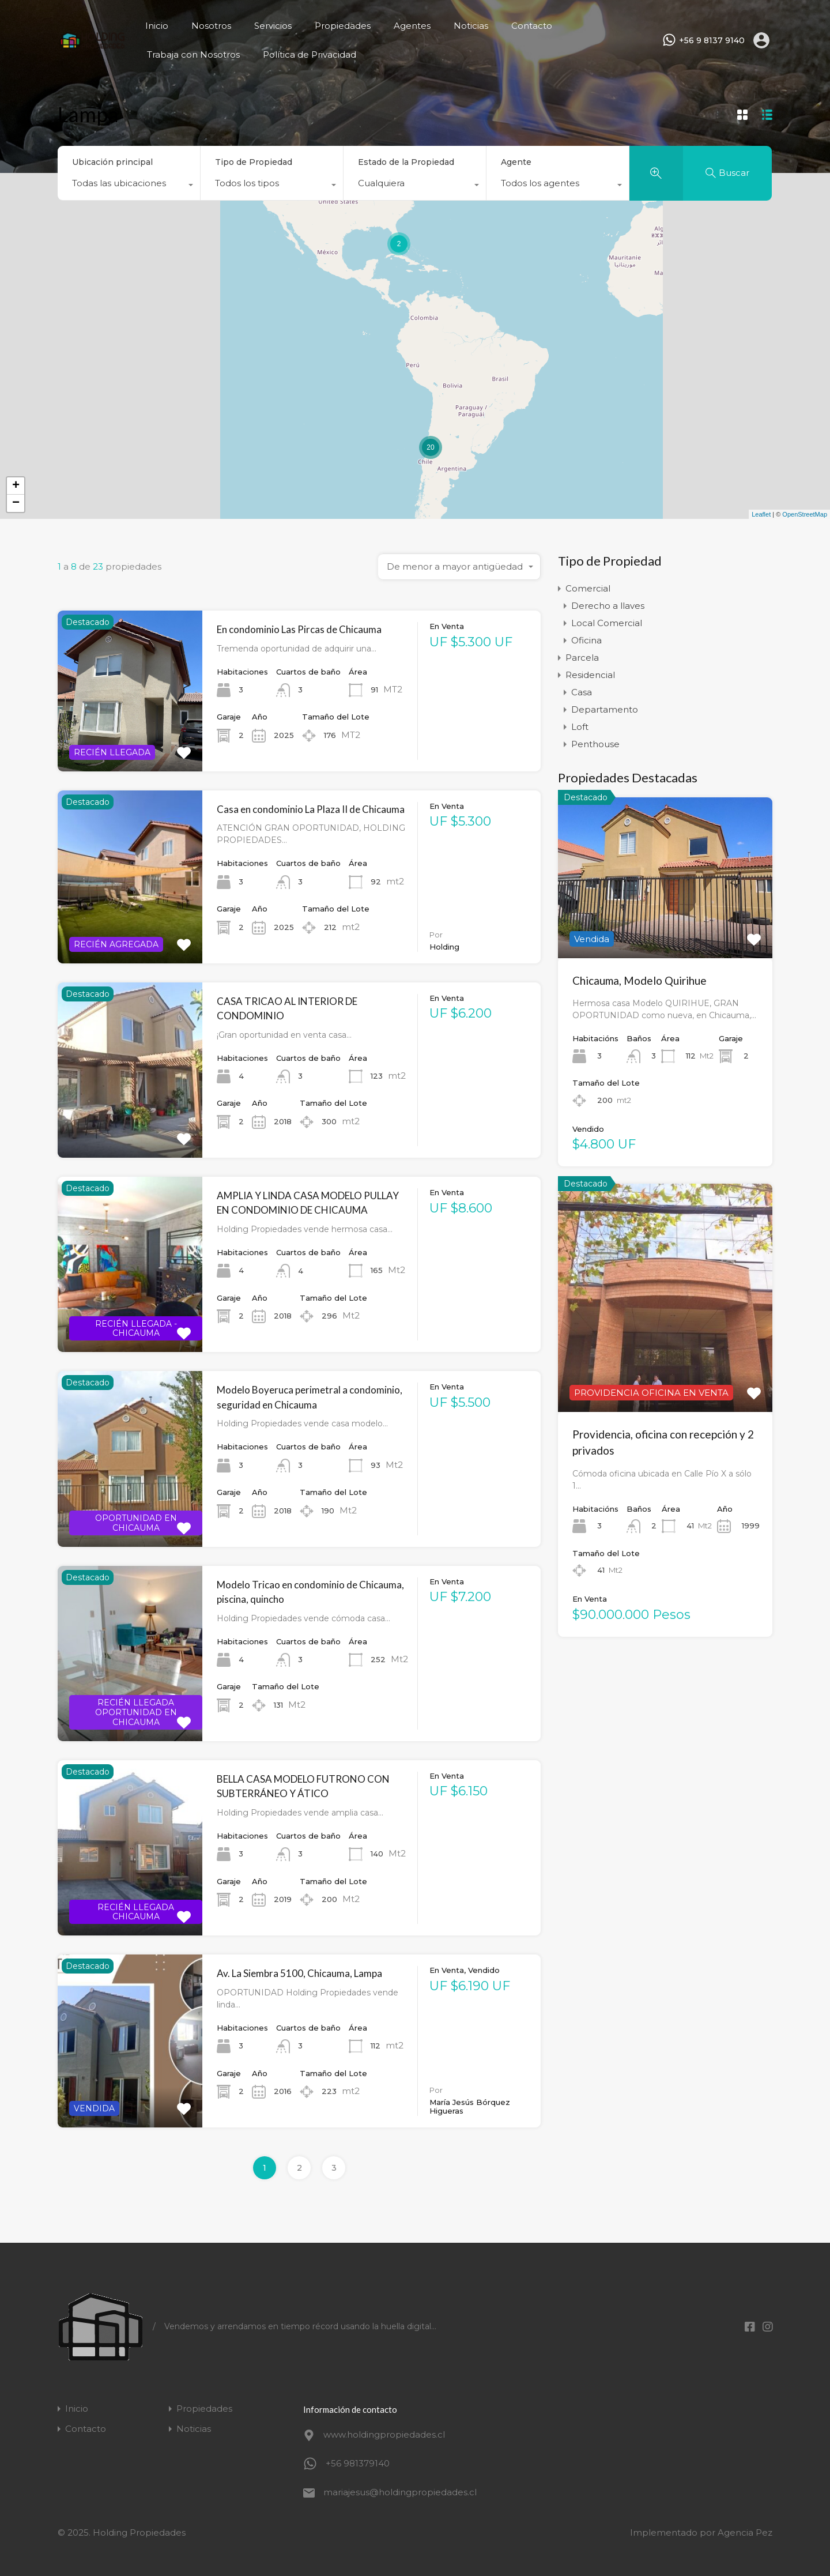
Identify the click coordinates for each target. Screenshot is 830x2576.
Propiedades (343, 25)
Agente (516, 162)
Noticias (471, 25)
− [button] (16, 503)
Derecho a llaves (607, 605)
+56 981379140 (358, 2463)
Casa (581, 692)
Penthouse (595, 744)
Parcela (582, 657)
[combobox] (129, 186)
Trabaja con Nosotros (193, 54)
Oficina (586, 640)
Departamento (604, 709)
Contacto (531, 25)
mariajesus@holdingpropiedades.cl (395, 2492)
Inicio (156, 25)
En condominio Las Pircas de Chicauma (299, 629)
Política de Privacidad (309, 54)
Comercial (587, 588)
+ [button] (16, 486)
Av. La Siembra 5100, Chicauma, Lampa (299, 1973)
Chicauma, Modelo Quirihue (639, 980)
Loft (579, 726)
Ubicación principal (112, 162)
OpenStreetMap (804, 514)
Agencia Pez (745, 2532)
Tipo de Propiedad (253, 162)
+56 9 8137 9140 (712, 41)
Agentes (412, 25)
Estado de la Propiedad (406, 162)
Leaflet (761, 514)
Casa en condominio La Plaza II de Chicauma (311, 809)
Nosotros (211, 25)
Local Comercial (606, 622)
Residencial (590, 674)
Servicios (273, 25)
